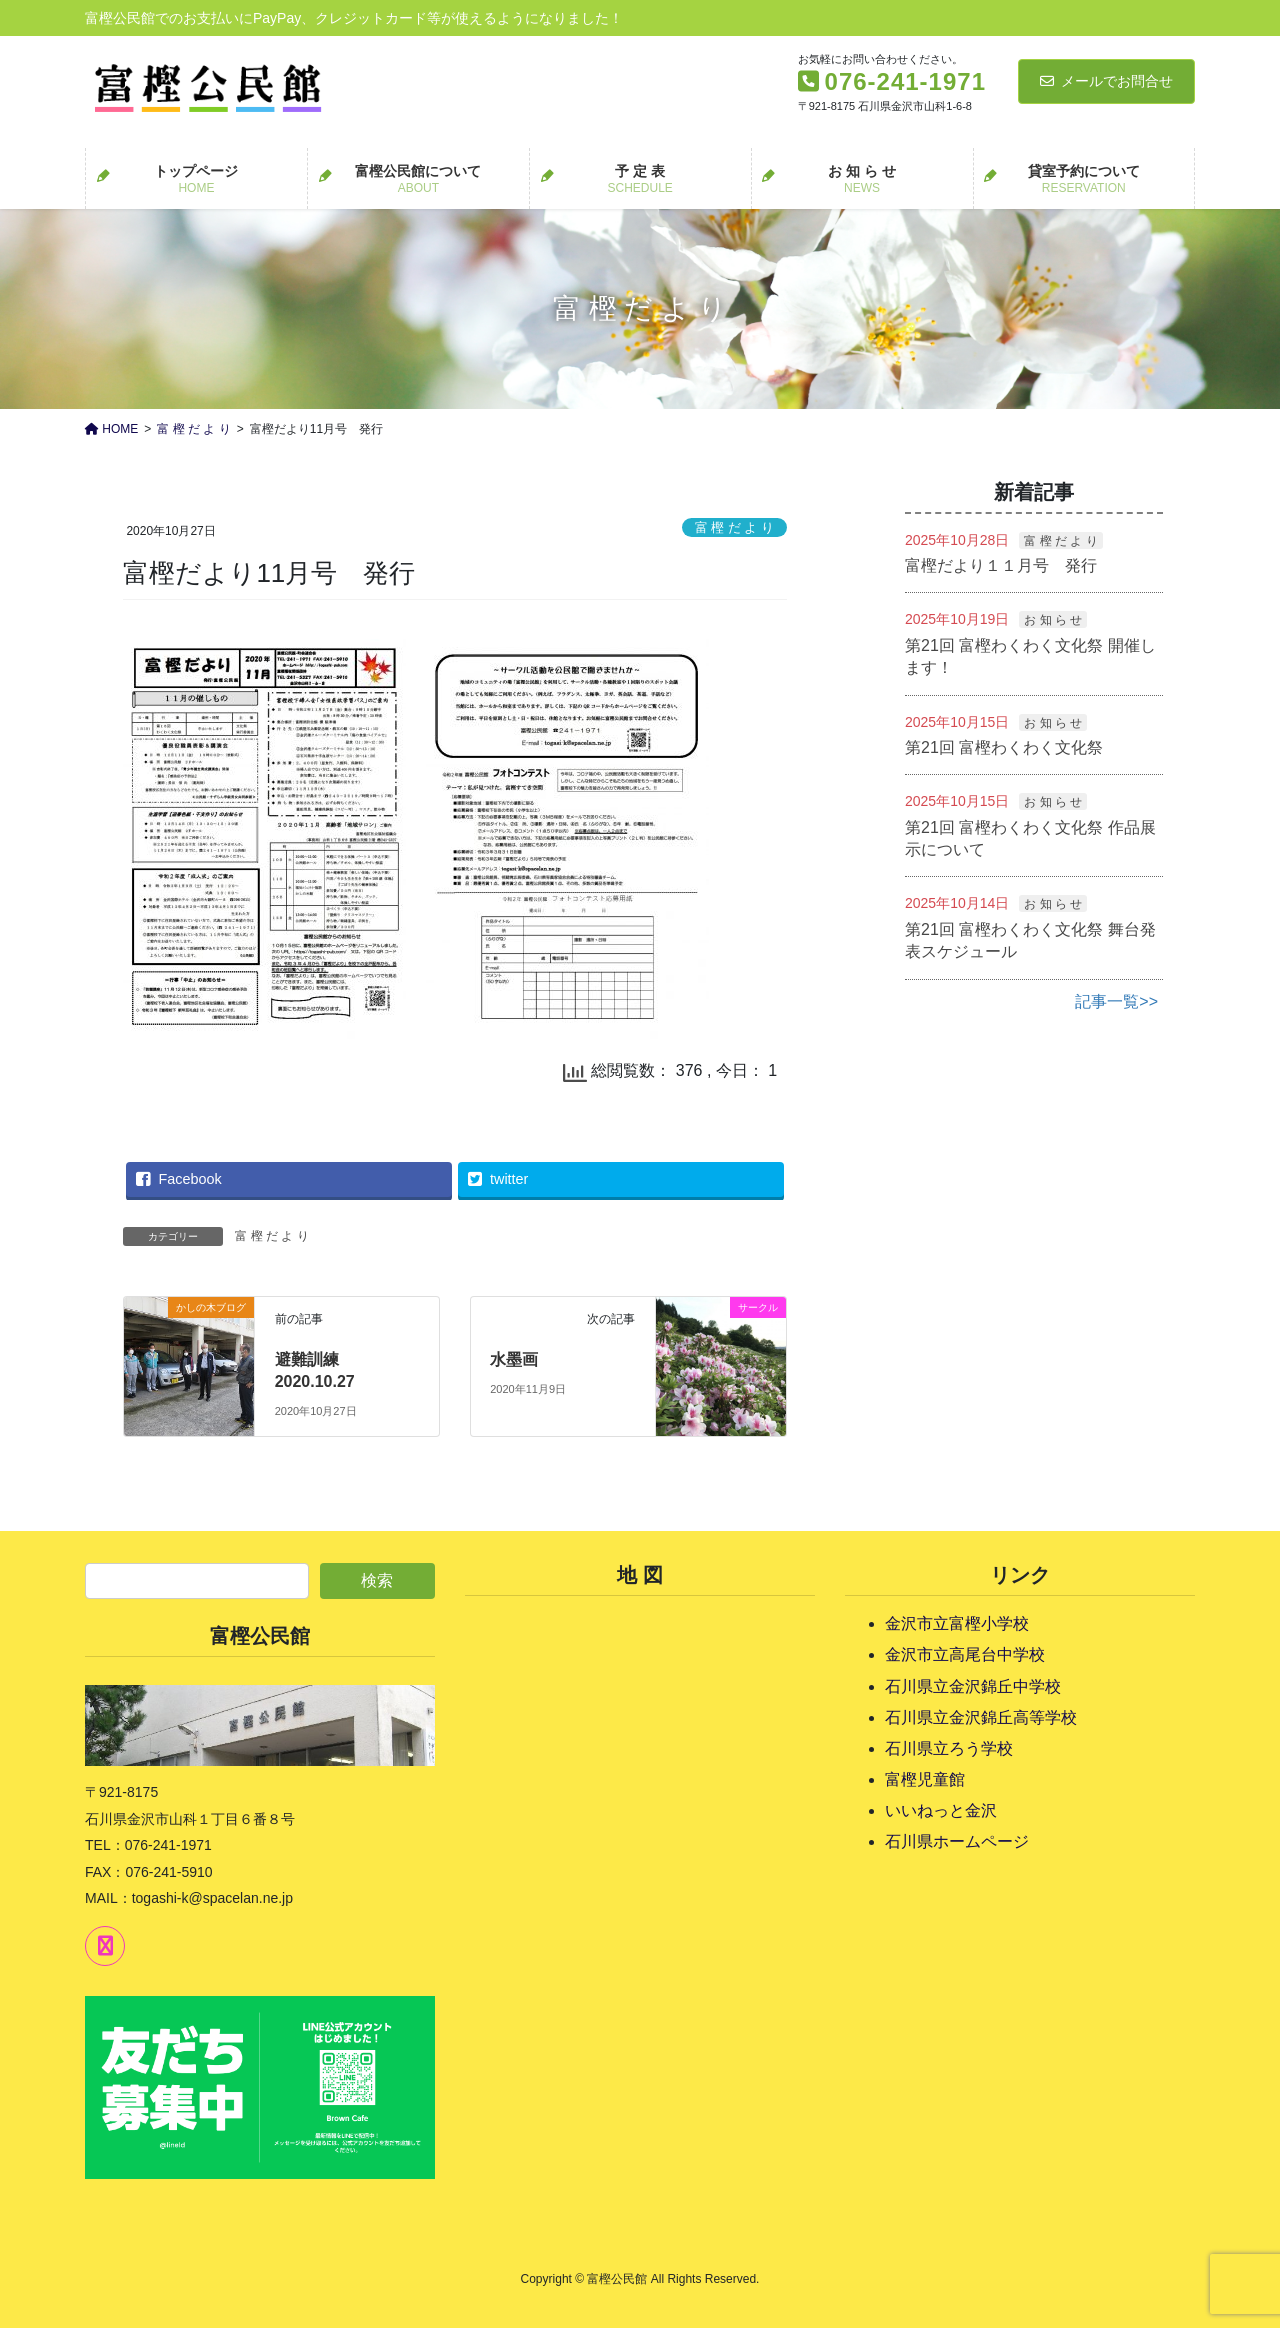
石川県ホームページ (957, 1841)
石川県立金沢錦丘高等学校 (981, 1717)
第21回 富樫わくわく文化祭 (1004, 747)
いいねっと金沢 (941, 1810)
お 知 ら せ (1053, 620)
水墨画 (514, 1359)
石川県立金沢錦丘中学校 (973, 1686)
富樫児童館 (925, 1779)
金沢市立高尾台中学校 (965, 1654)
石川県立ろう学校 (949, 1748)
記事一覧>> (1116, 1001)
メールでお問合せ (1106, 81)
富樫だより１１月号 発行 (1001, 565)
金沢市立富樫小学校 (957, 1623)
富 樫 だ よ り (734, 527)
